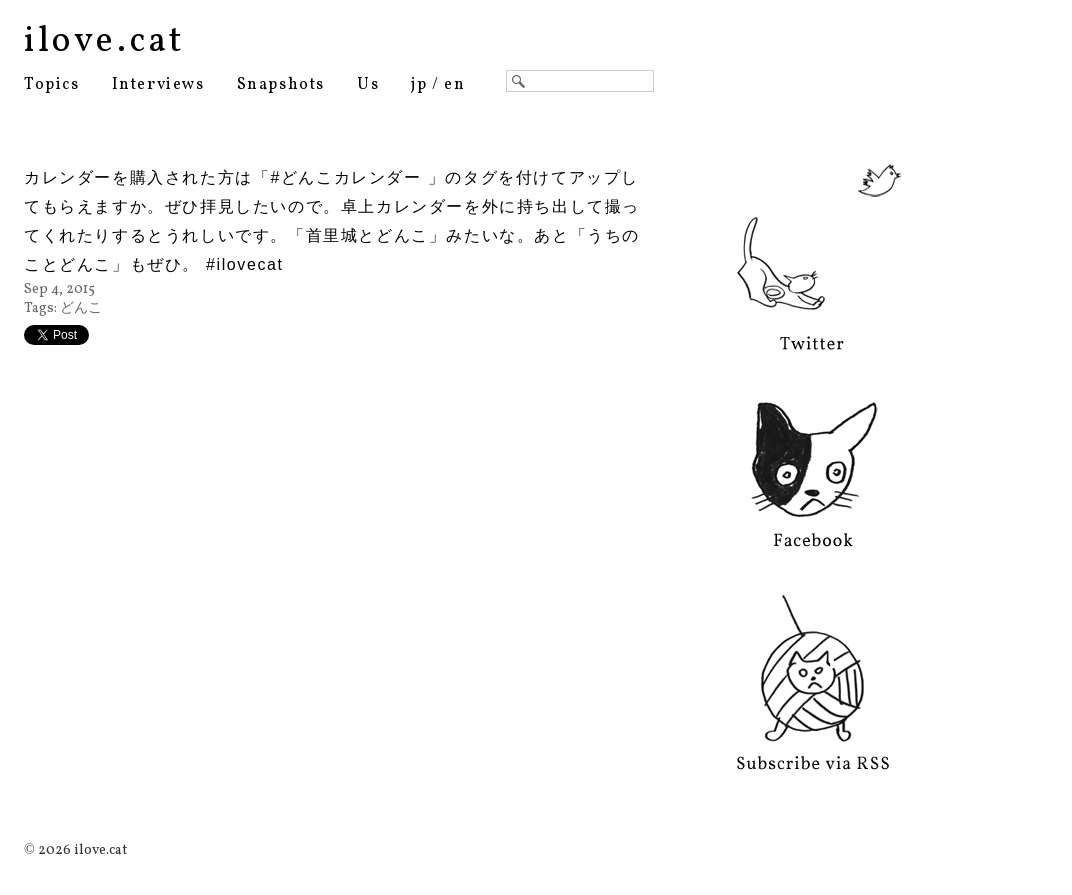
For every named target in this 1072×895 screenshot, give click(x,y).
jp (419, 85)
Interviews (158, 85)
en (454, 85)
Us (368, 85)
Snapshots (281, 85)
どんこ (81, 308)
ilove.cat (104, 42)
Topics (52, 85)
